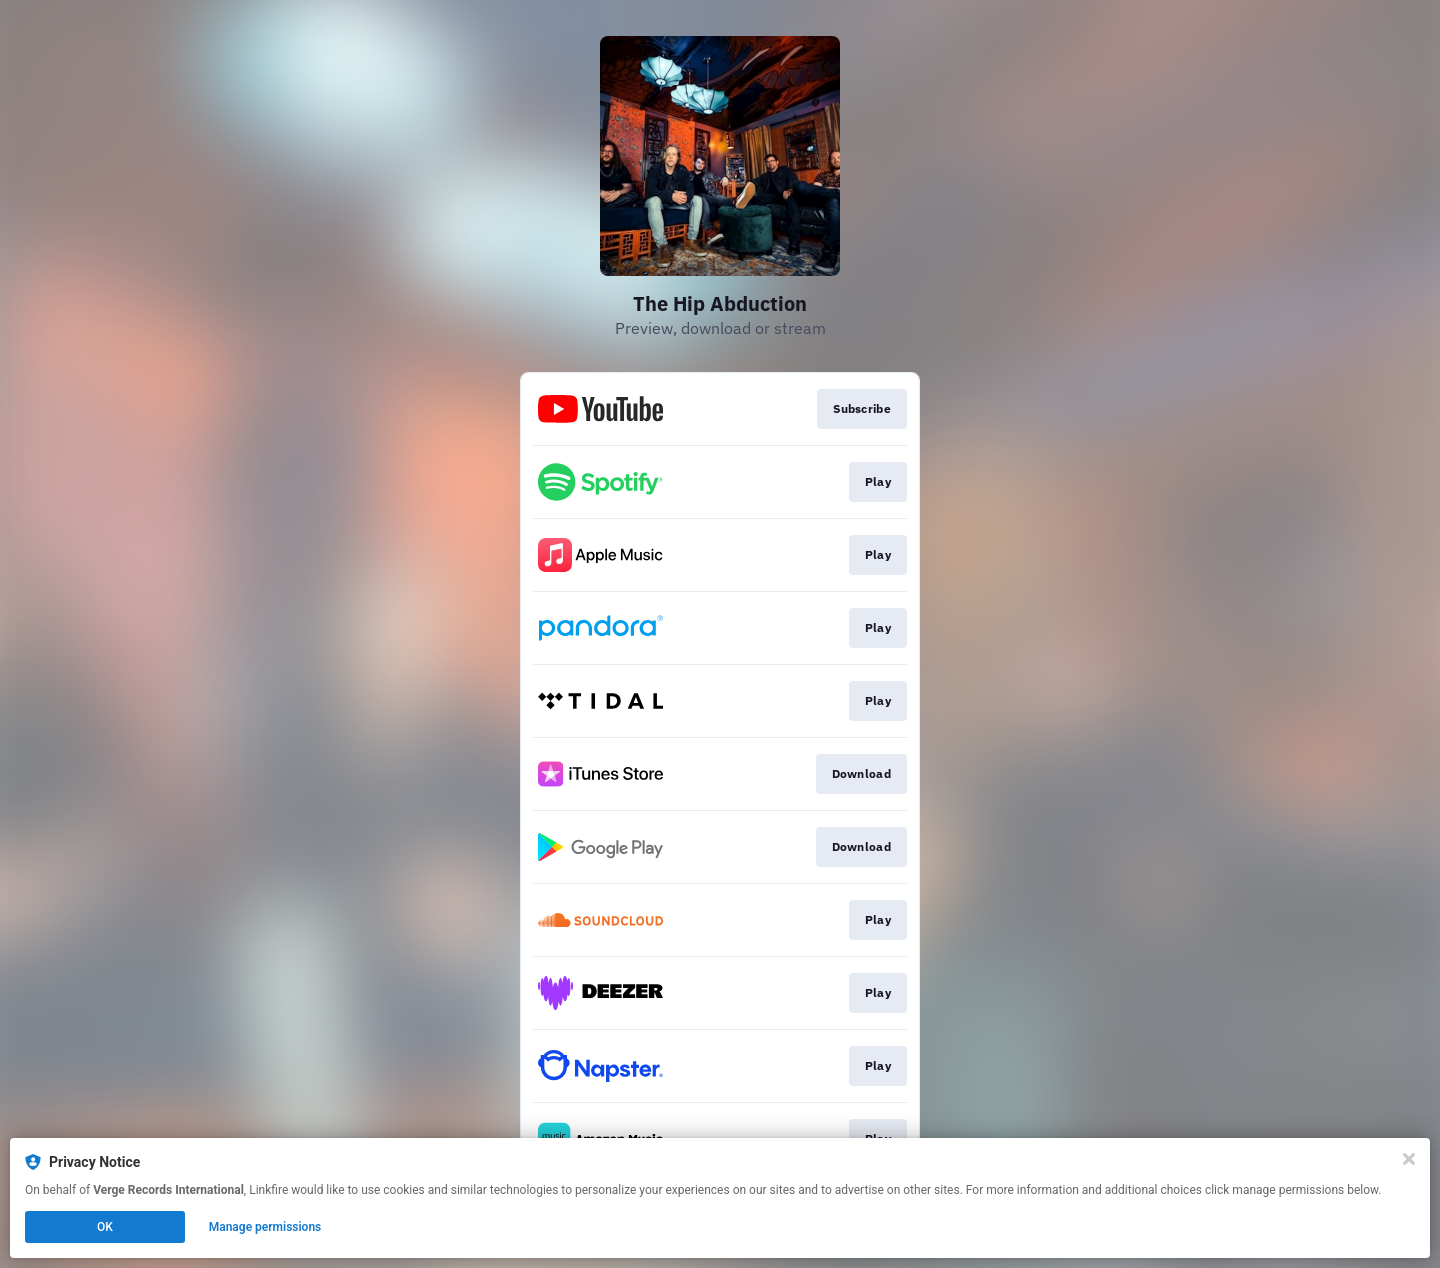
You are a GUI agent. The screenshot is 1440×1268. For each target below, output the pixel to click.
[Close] (1409, 1159)
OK (105, 1227)
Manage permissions (265, 1227)
